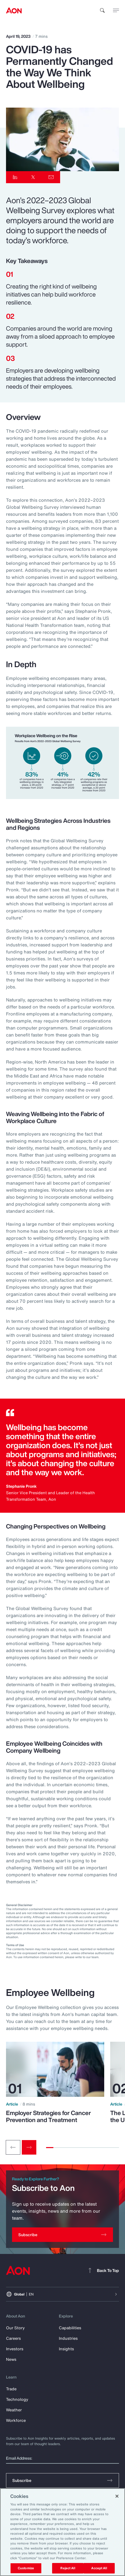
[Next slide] (29, 2147)
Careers (13, 2338)
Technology (17, 2399)
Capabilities (70, 2328)
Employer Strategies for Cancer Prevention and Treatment (48, 2116)
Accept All (99, 2568)
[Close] (116, 2496)
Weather (14, 2410)
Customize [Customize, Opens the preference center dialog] (26, 2568)
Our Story (15, 2328)
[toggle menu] (116, 10)
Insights (66, 2349)
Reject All (67, 2568)
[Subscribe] (62, 2234)
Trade (11, 2389)
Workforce (16, 2420)
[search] (102, 10)
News (11, 2359)
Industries (68, 2338)
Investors (14, 2349)
